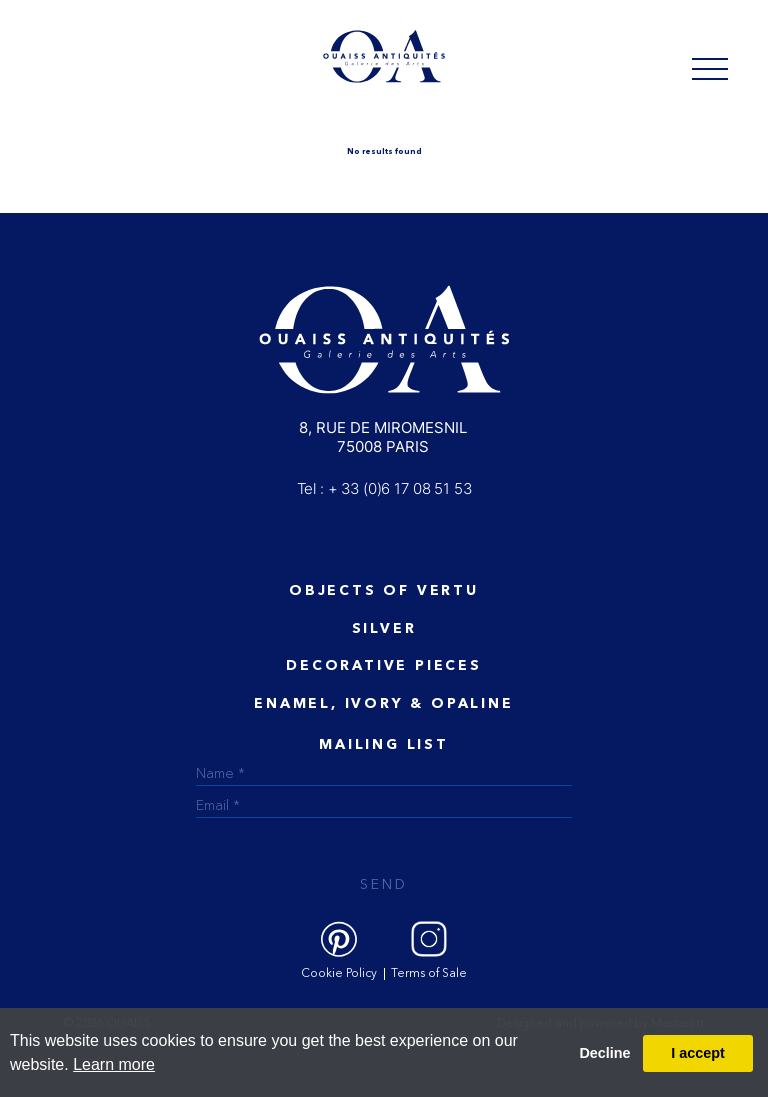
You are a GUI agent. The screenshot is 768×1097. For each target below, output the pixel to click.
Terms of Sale (429, 974)
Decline (604, 1053)
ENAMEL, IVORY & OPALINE (383, 704)
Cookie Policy (339, 974)
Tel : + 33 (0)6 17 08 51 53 (384, 488)
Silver (384, 629)
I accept (698, 1053)
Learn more (114, 1064)
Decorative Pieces (384, 666)
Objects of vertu (384, 591)
